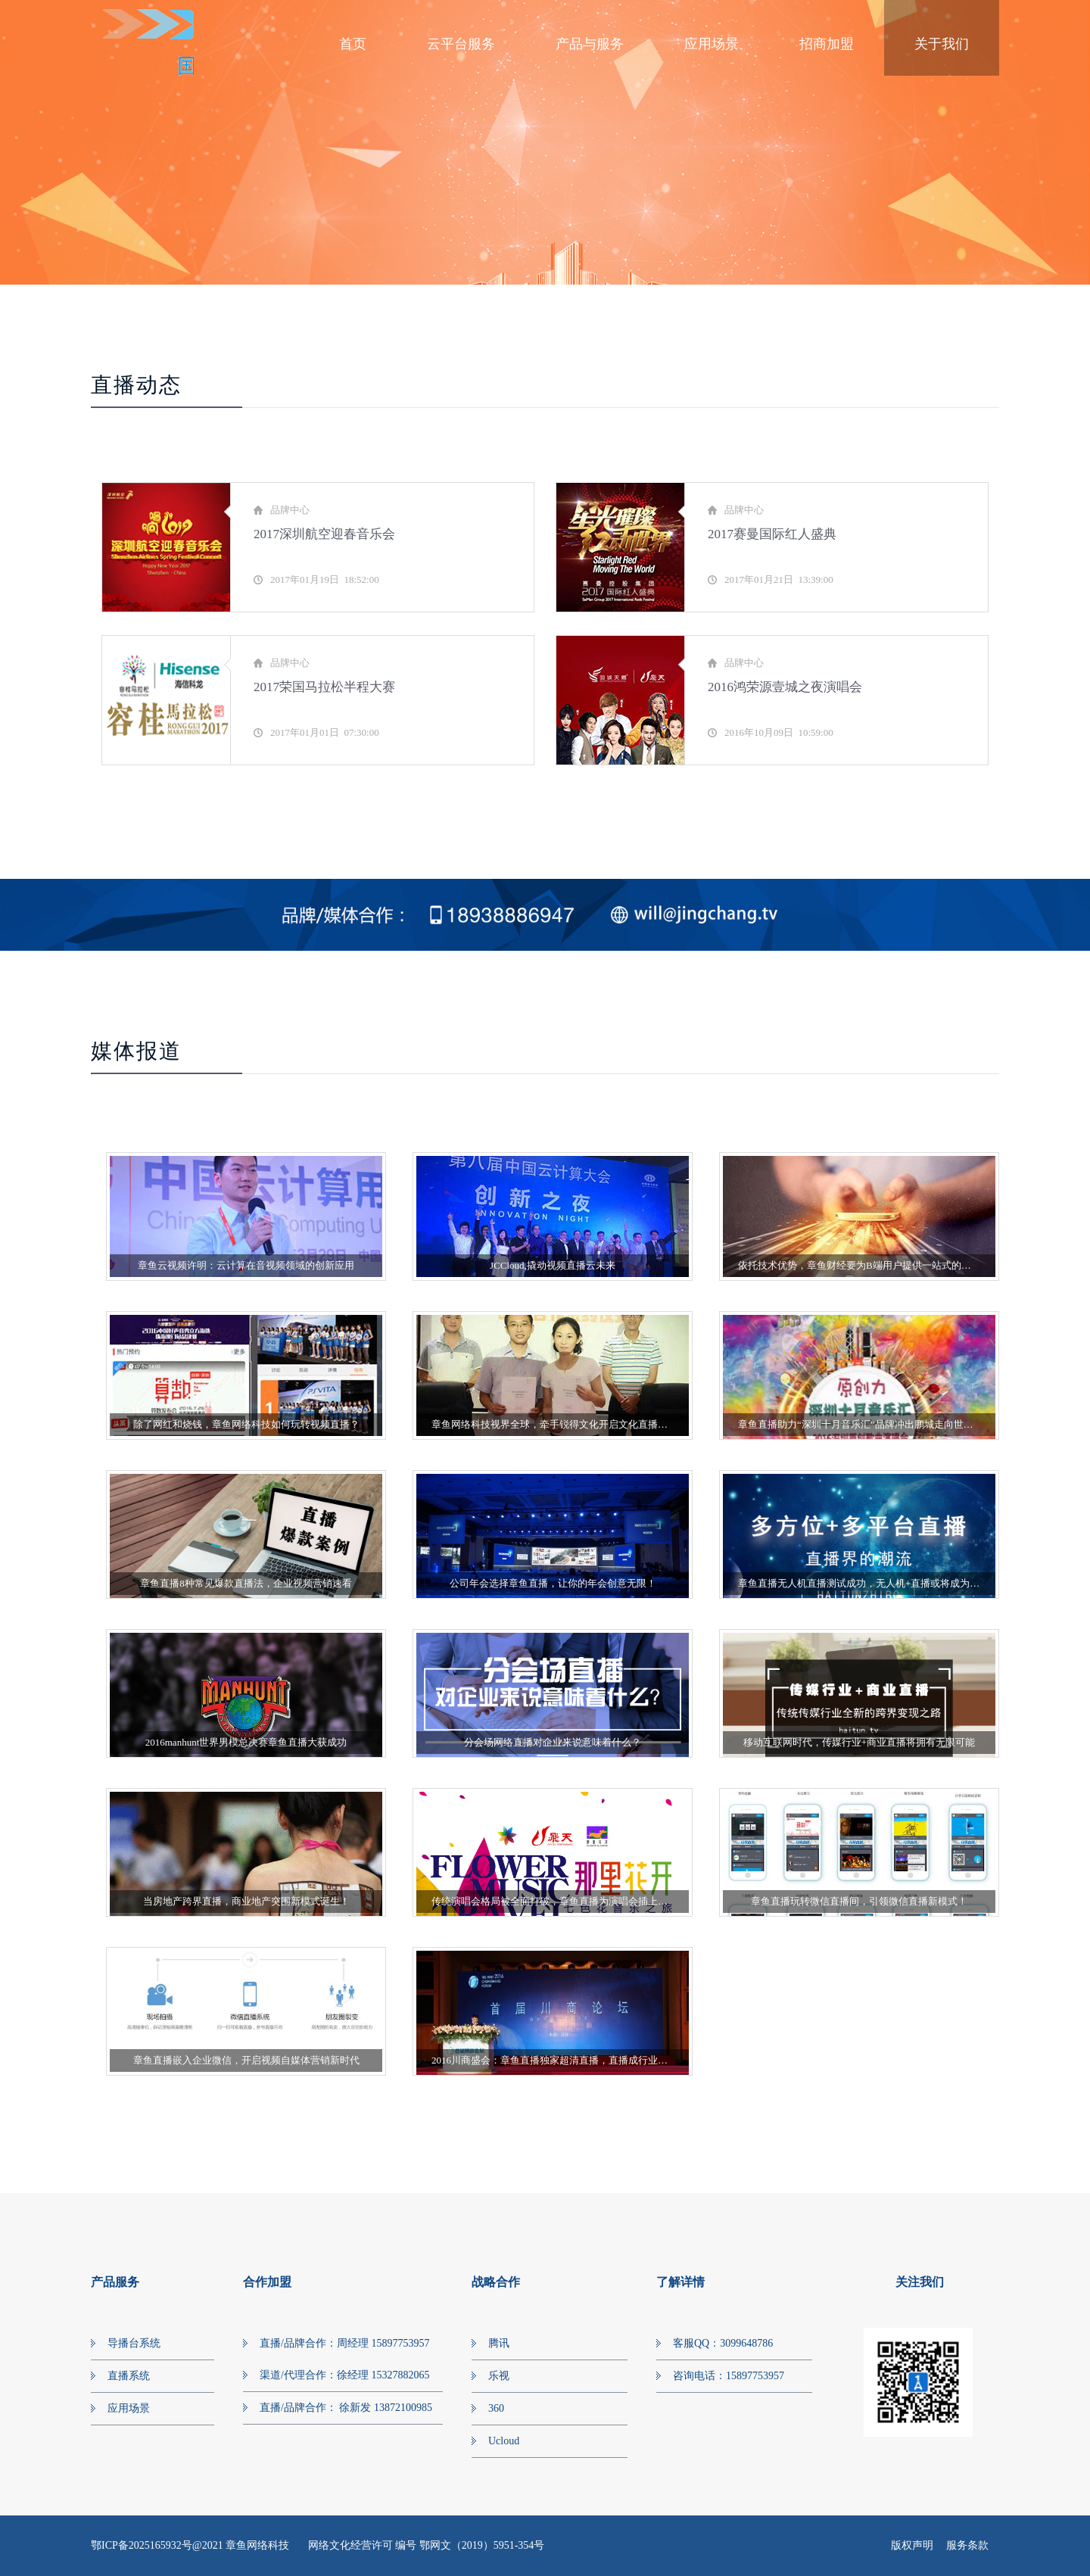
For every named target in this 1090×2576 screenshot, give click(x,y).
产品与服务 (590, 43)
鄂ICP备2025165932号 (141, 2545)
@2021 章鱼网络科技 (242, 2545)
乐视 (498, 2375)
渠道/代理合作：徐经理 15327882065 (344, 2375)
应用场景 (711, 43)
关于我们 (941, 43)
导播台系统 (133, 2343)
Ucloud (503, 2441)
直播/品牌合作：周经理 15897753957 (344, 2343)
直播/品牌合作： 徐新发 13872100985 (346, 2407)
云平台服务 (461, 43)
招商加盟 (826, 43)
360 (496, 2408)
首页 (352, 43)
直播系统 (128, 2375)
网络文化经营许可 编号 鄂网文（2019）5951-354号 (426, 2545)
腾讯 (498, 2343)
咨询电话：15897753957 (728, 2375)
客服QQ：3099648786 (723, 2343)
